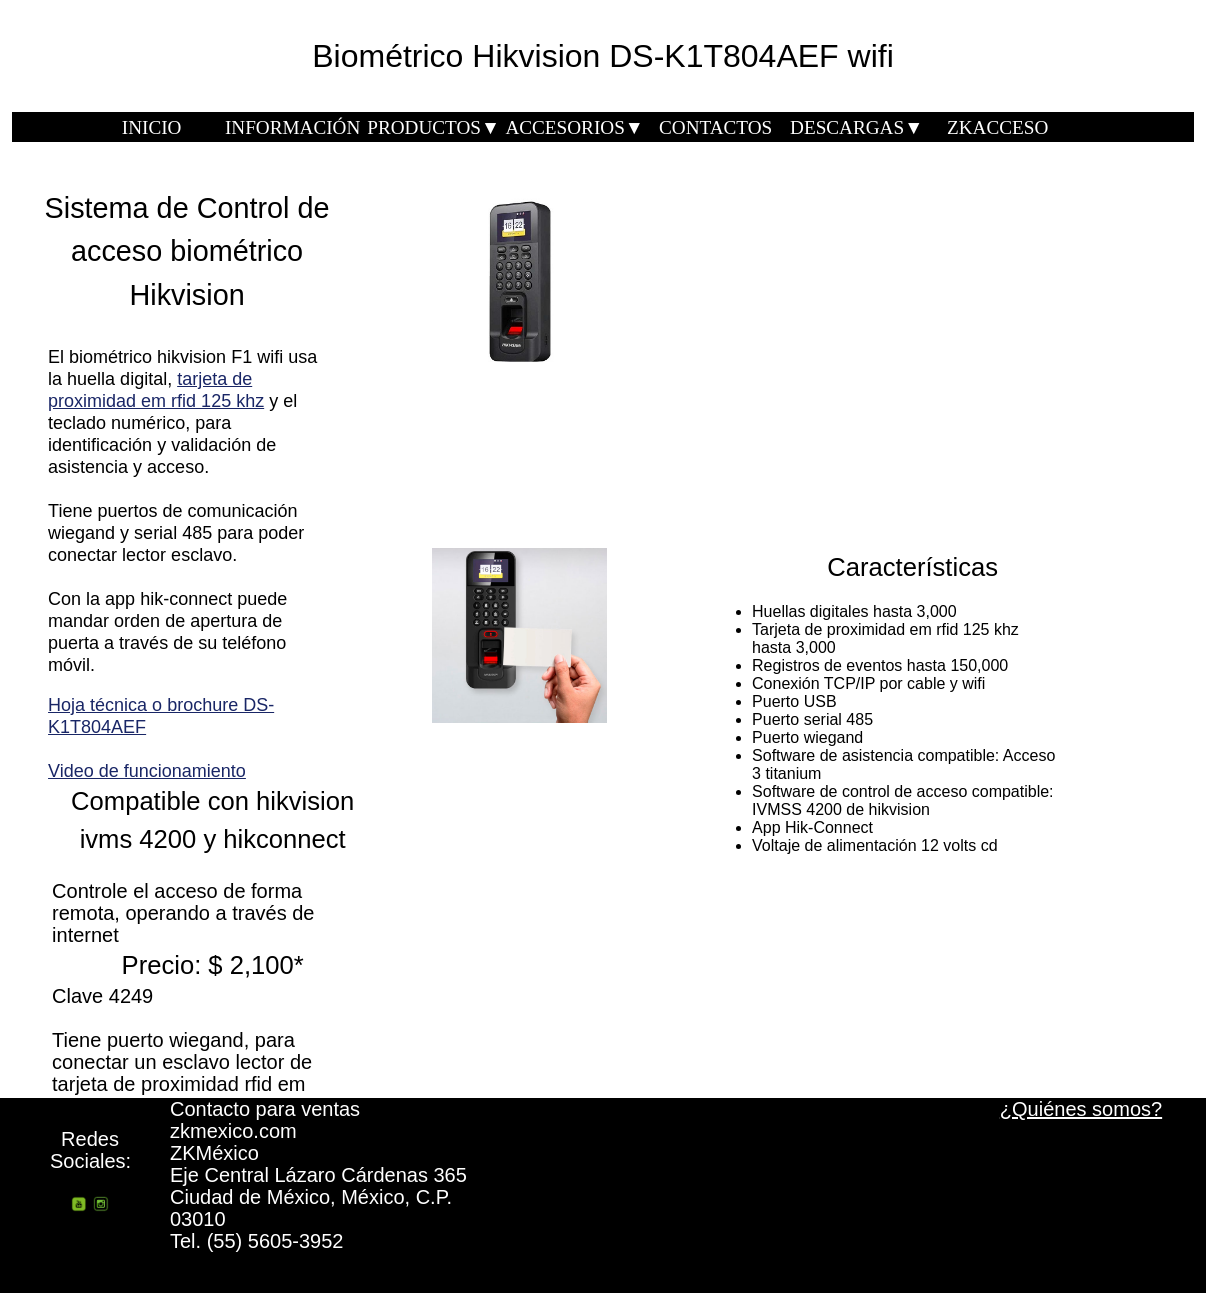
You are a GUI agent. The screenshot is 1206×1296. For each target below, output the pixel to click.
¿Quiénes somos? (1081, 1109)
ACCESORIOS (574, 127)
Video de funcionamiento (147, 771)
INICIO (152, 127)
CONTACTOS (715, 127)
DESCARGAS (856, 127)
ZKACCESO (997, 127)
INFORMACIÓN (292, 127)
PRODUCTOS (433, 127)
